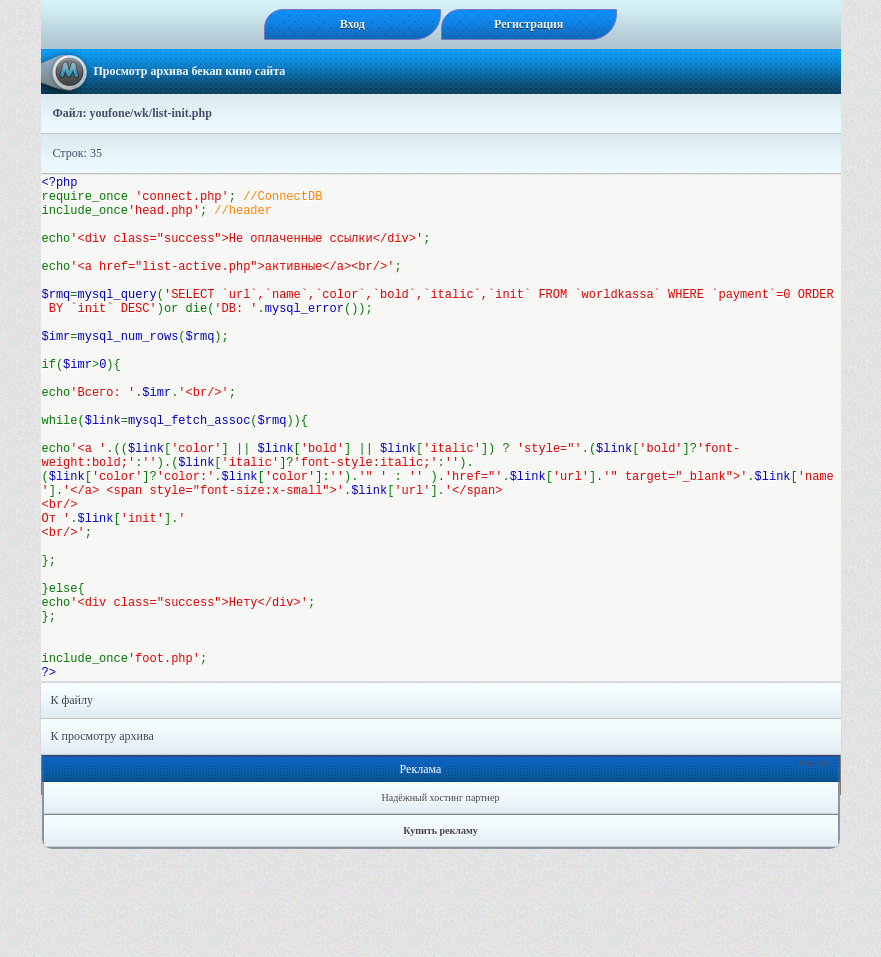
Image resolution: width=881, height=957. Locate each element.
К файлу (72, 808)
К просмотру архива (102, 844)
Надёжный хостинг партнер (441, 905)
